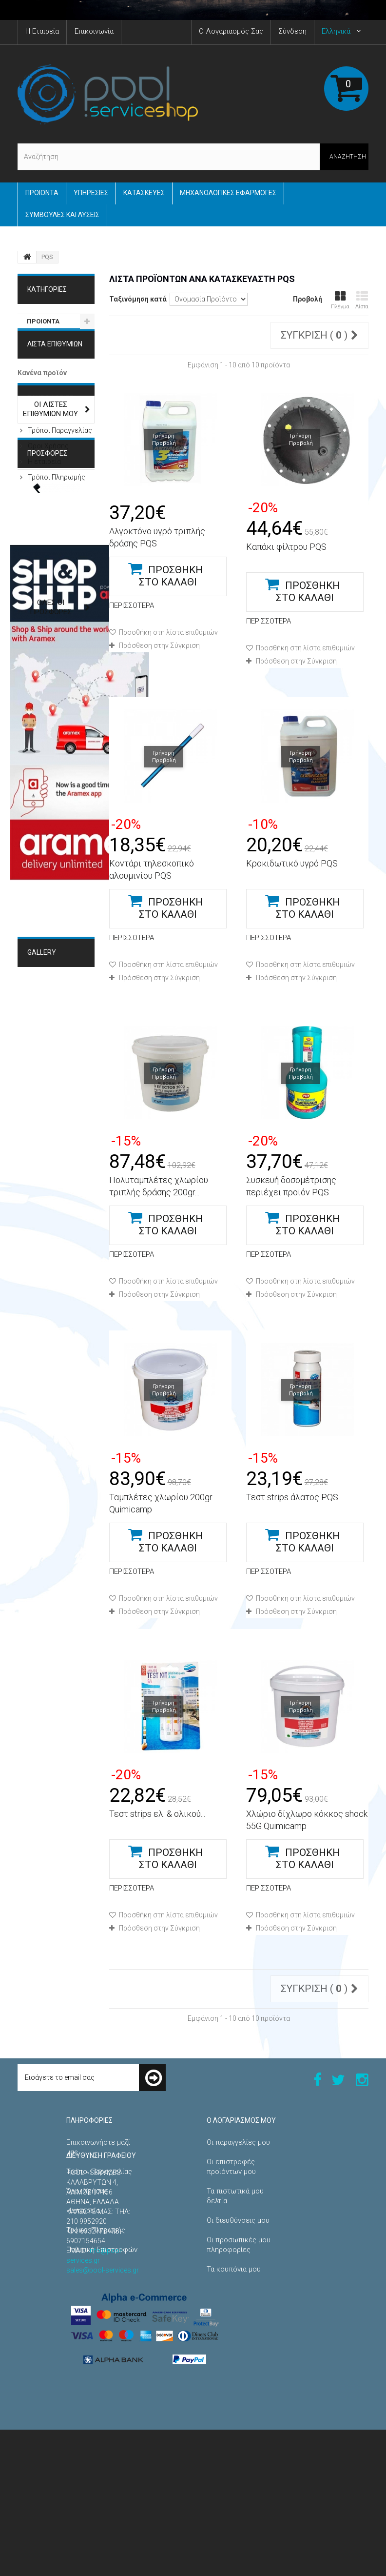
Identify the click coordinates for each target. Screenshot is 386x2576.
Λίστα (361, 300)
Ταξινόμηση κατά (138, 299)
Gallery (41, 1224)
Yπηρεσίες (91, 193)
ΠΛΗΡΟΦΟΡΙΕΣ (50, 469)
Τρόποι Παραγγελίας (59, 497)
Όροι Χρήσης (47, 513)
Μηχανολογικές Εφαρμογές (52, 1258)
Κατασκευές (144, 193)
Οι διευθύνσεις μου (238, 2220)
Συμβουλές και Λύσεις (62, 215)
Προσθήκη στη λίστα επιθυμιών (167, 632)
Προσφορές (47, 582)
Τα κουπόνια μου (234, 2269)
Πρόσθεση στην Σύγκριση (159, 645)
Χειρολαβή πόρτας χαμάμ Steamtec (48, 673)
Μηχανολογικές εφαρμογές (228, 193)
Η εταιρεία (43, 528)
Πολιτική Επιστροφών (101, 2249)
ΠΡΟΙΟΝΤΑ (41, 193)
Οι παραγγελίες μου (238, 2142)
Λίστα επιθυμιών (54, 359)
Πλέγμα (340, 300)
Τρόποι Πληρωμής (55, 544)
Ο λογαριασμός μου (241, 2120)
